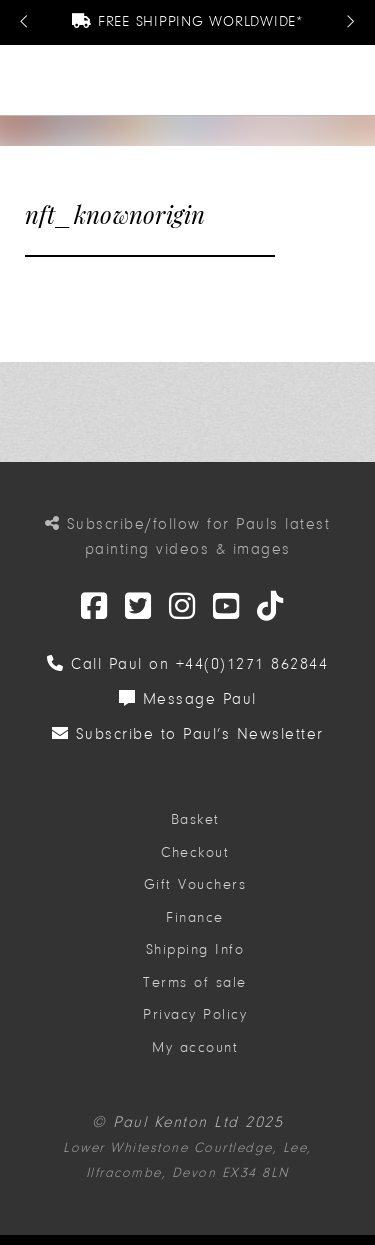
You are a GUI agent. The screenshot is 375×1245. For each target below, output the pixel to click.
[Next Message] (350, 22)
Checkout (195, 852)
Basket (195, 819)
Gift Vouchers (195, 884)
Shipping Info (195, 949)
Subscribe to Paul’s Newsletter (188, 734)
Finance (195, 917)
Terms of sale (195, 982)
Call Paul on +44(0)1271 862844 (187, 664)
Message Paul (188, 699)
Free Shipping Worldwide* (187, 21)
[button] (351, 80)
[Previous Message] (25, 22)
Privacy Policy (195, 1014)
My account (195, 1047)
